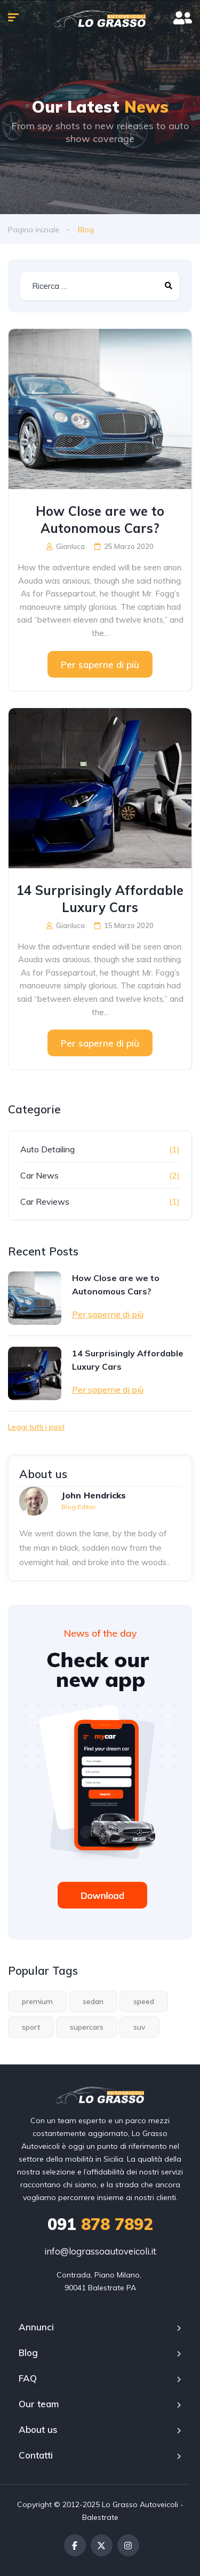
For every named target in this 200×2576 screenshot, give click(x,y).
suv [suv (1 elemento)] (139, 2027)
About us (38, 2429)
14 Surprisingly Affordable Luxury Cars (100, 898)
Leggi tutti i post (36, 1427)
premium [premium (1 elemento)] (37, 2001)
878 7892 (100, 2224)
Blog (28, 2352)
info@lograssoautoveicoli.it (100, 2251)
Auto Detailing (47, 1149)
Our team (39, 2403)
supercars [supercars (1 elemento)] (86, 2027)
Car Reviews (44, 1201)
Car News (39, 1175)
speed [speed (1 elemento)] (143, 2001)
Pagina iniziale (33, 229)
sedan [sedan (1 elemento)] (93, 2001)
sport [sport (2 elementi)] (31, 2027)
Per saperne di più (100, 664)
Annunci (36, 2326)
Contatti (36, 2455)
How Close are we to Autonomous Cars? (100, 519)
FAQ (28, 2378)
